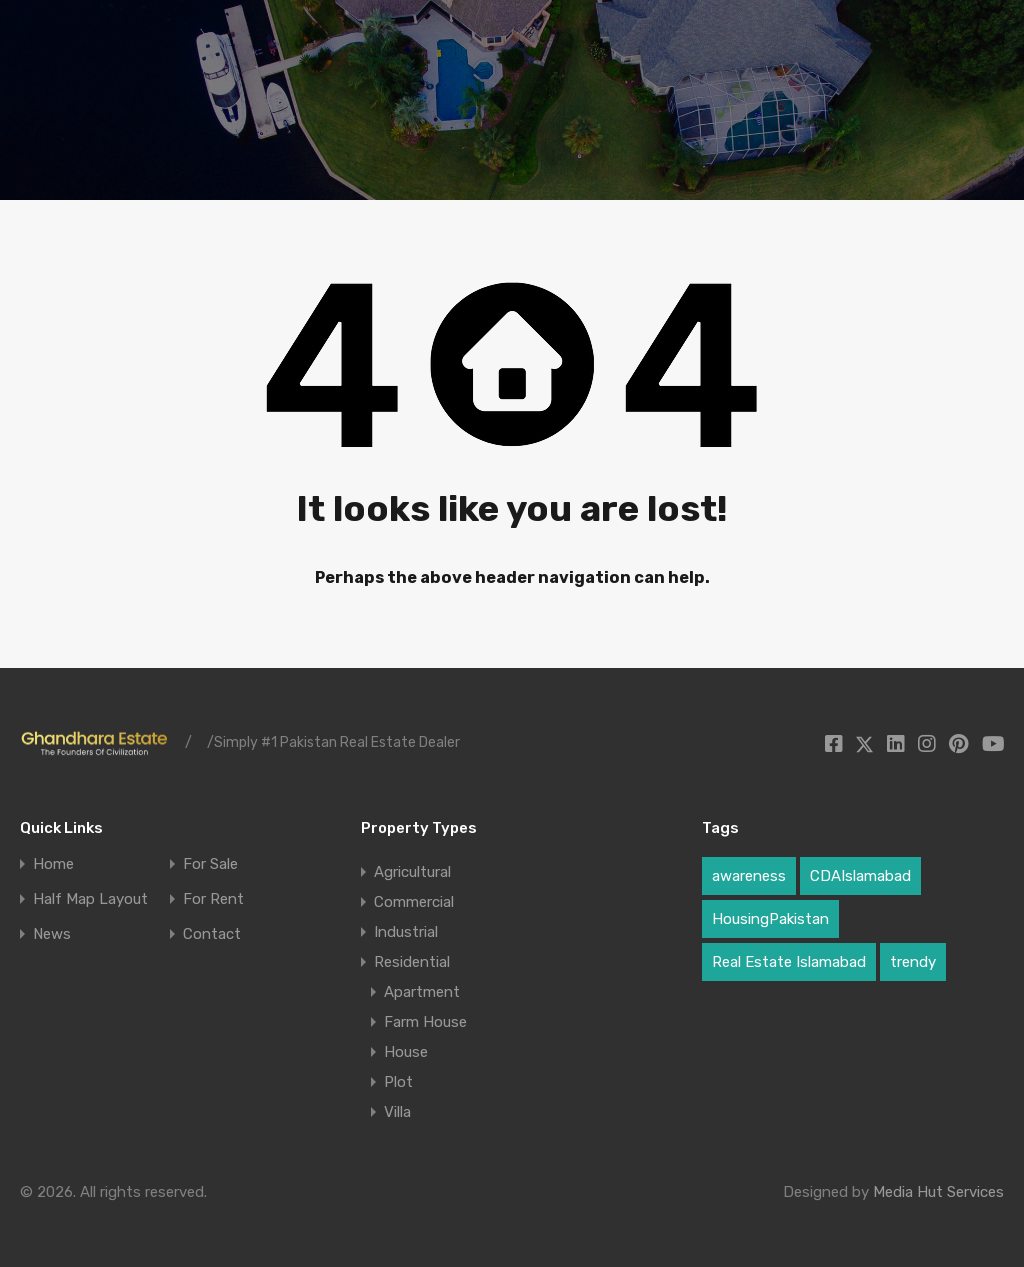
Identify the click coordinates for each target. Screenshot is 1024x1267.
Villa (397, 1112)
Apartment (422, 992)
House (406, 1052)
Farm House (425, 1022)
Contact (212, 934)
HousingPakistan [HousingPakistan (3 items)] (770, 919)
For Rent (213, 899)
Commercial (414, 902)
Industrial (406, 932)
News (52, 934)
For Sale (210, 864)
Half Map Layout (90, 899)
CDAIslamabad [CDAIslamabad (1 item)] (860, 876)
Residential (412, 962)
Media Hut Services (938, 1192)
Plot (398, 1082)
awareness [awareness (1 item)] (749, 876)
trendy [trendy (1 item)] (913, 962)
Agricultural (412, 872)
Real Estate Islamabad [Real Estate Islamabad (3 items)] (789, 962)
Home (53, 864)
